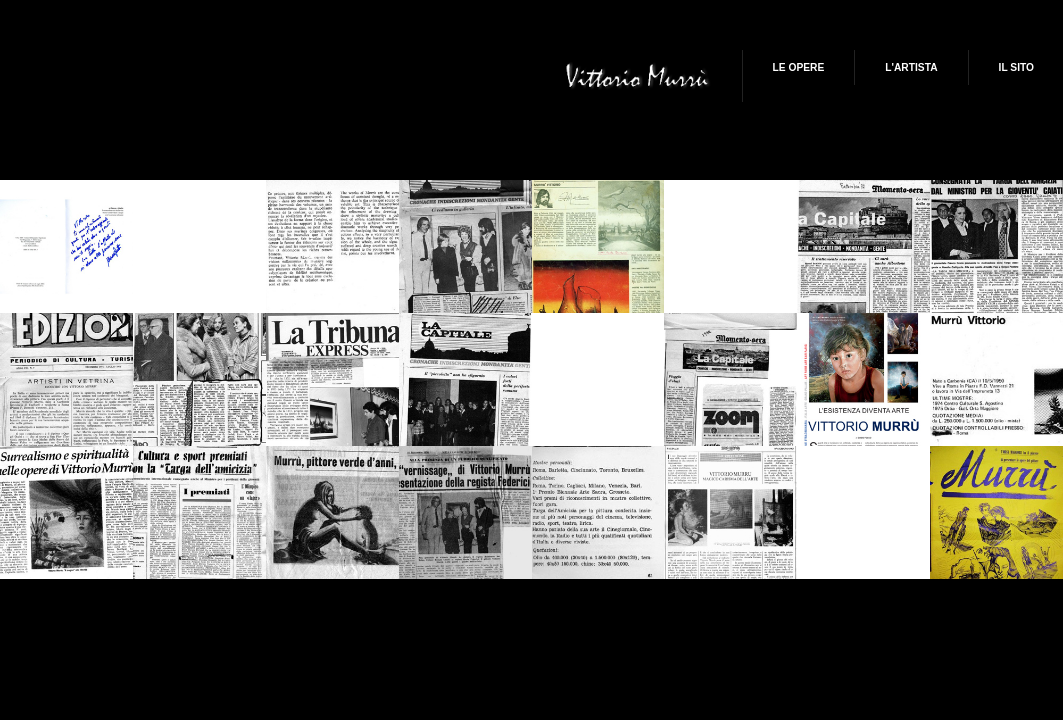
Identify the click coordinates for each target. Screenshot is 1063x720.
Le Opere (799, 67)
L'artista (911, 67)
